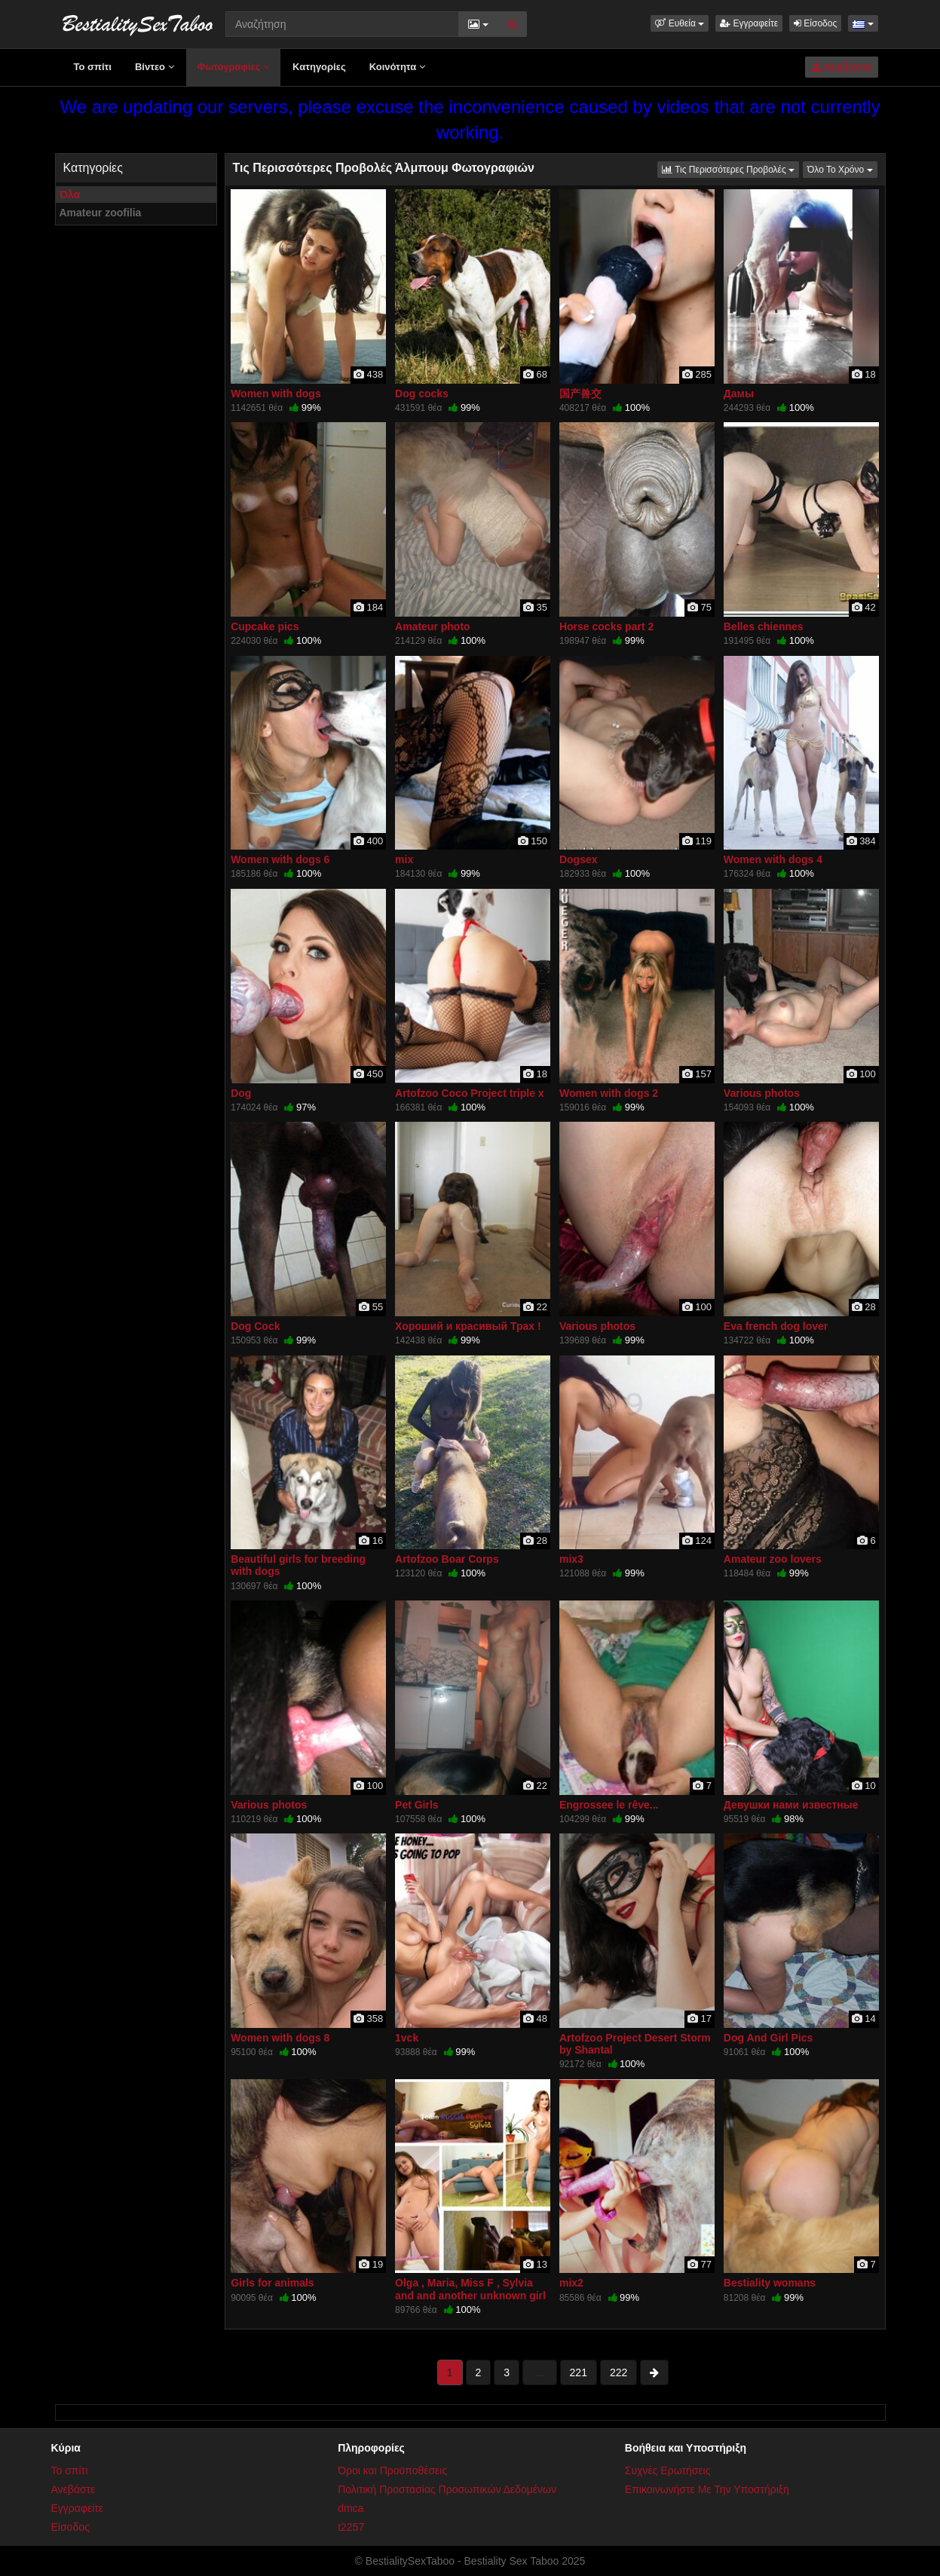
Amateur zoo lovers (773, 1559)
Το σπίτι (93, 66)
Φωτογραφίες (233, 66)
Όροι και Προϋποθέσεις (392, 2470)
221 (578, 2372)
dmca (350, 2508)
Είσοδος (815, 23)
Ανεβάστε (841, 67)
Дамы (739, 393)
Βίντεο (154, 66)
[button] (680, 23)
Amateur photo (432, 626)
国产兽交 (580, 393)
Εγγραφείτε (749, 23)
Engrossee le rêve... (609, 1805)
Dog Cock (255, 1326)
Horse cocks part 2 (606, 626)
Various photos (762, 1093)
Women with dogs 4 (773, 859)
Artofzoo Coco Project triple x (469, 1093)
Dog (241, 1093)
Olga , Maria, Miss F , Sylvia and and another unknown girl (470, 2289)
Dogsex (578, 859)
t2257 (351, 2527)
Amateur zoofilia (101, 213)
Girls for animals (272, 2283)
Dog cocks (422, 393)
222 (618, 2372)
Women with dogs (276, 393)
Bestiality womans (770, 2283)
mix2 (571, 2283)
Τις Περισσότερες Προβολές (730, 168)
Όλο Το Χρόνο (842, 168)
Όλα (70, 194)
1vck (406, 2038)
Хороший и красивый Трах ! (468, 1326)
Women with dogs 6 (280, 859)
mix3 (571, 1559)
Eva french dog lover (776, 1326)
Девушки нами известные (791, 1805)
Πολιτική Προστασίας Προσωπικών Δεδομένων (447, 2489)
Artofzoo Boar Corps (447, 1559)
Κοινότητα (397, 66)
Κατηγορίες (319, 66)
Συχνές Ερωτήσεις (668, 2470)
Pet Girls (417, 1805)
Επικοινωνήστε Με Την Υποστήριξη (707, 2489)
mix (404, 859)
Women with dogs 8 (280, 2038)
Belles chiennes (764, 626)
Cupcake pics (265, 626)
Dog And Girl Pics (768, 2038)
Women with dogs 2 (608, 1093)
